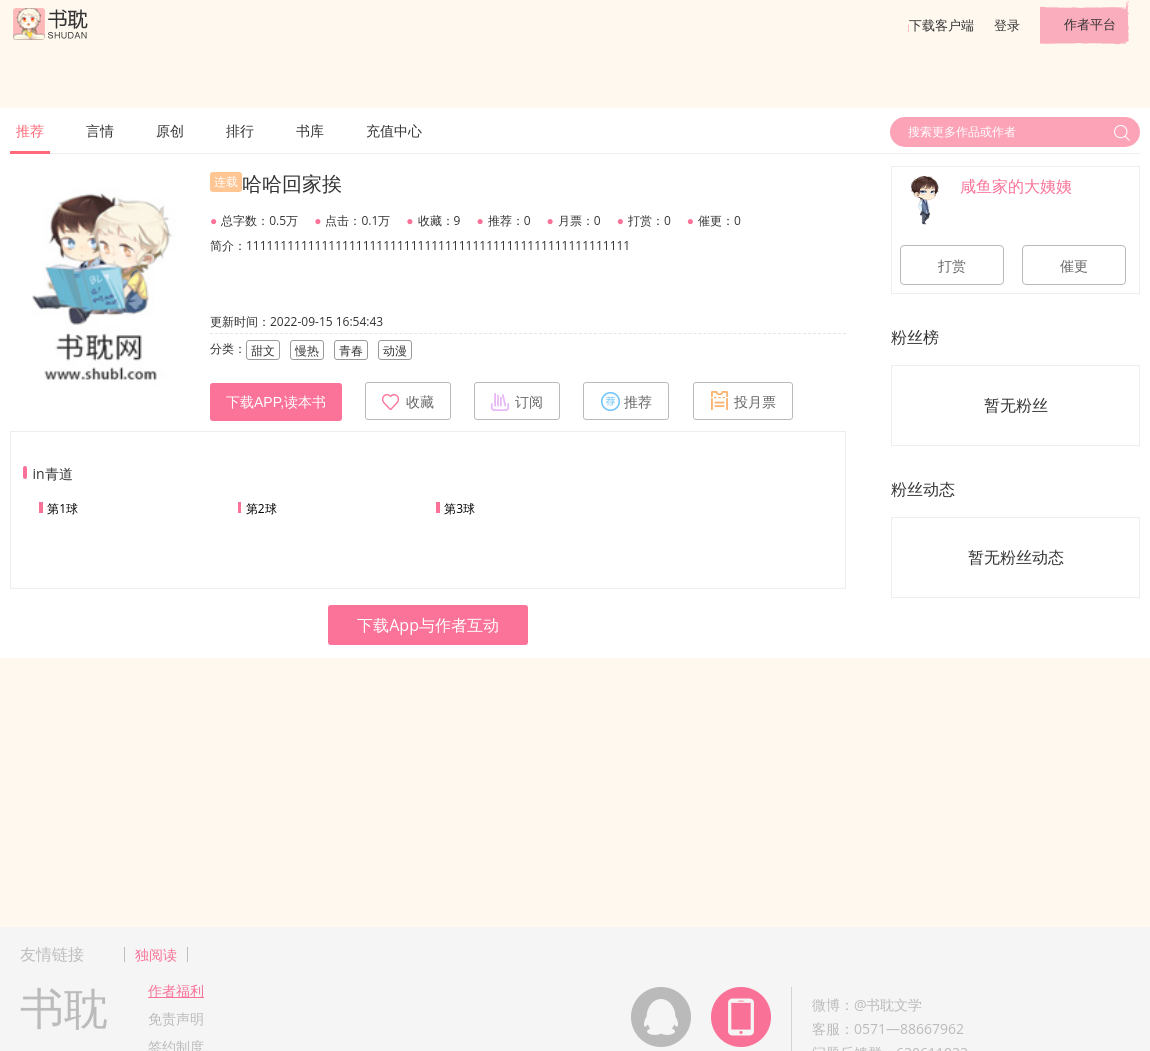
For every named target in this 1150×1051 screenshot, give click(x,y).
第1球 (62, 508)
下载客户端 (941, 25)
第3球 (459, 508)
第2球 (261, 508)
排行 (240, 130)
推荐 (30, 130)
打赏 (952, 266)
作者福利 (176, 990)
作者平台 (1090, 24)
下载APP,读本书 (276, 402)
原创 (170, 130)
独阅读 (156, 954)
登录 (1007, 25)
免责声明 (176, 1018)
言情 (100, 130)
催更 (1074, 266)
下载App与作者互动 (428, 625)
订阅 (517, 401)
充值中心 (394, 130)
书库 (310, 130)
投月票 (743, 401)
